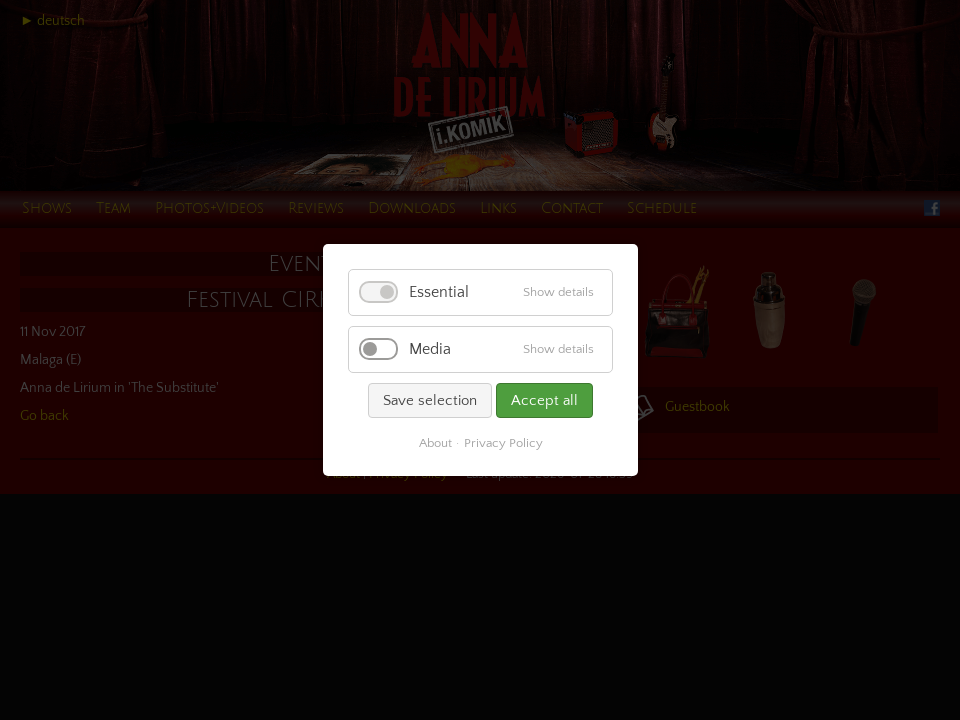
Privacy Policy (502, 443)
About (434, 443)
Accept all (544, 400)
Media (430, 349)
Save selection (430, 400)
